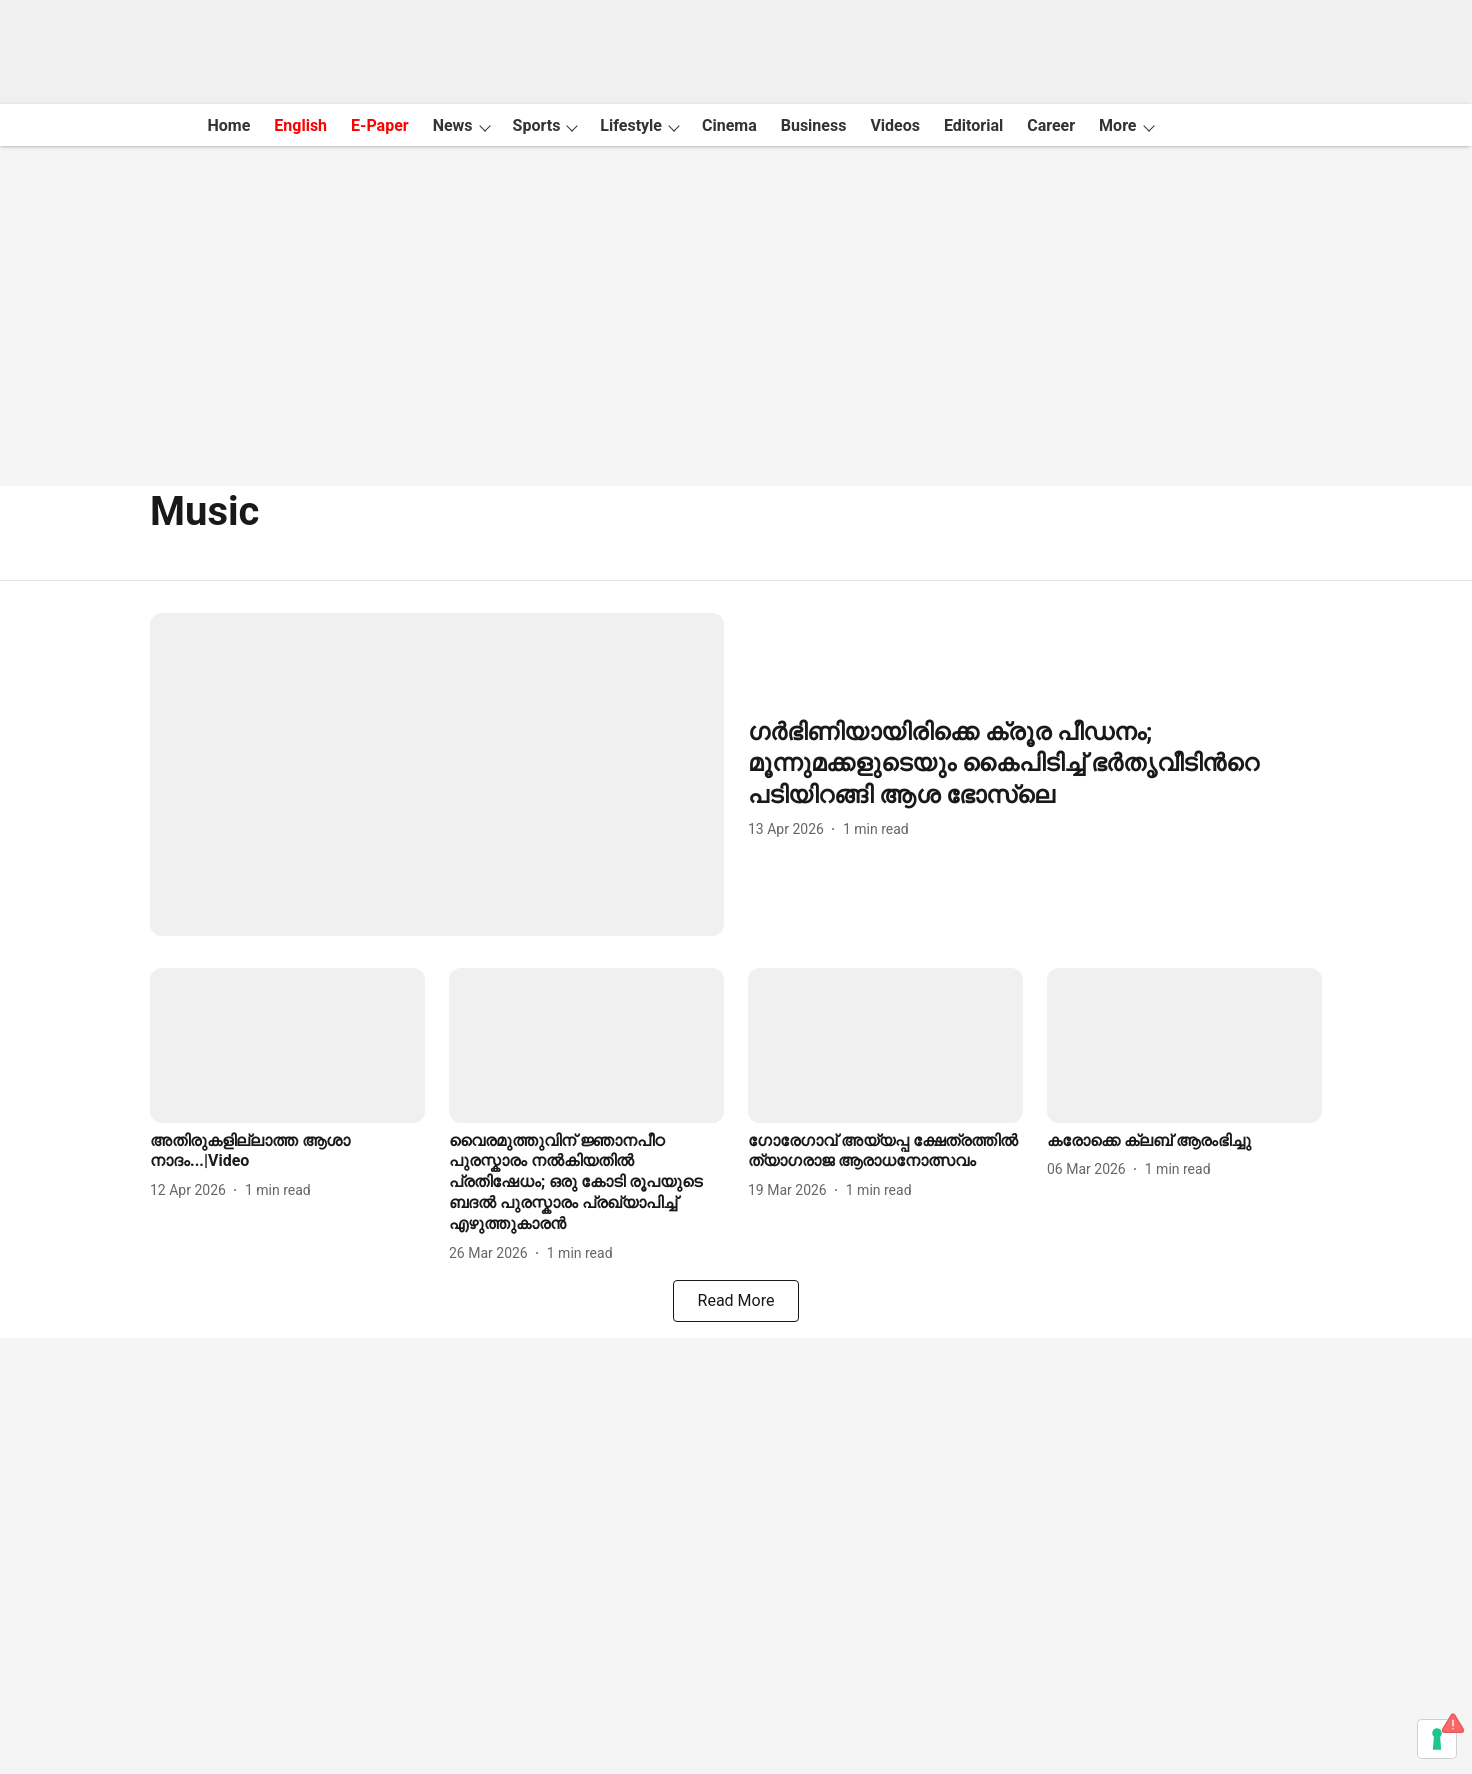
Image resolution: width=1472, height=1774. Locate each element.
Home (228, 125)
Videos (895, 125)
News (453, 125)
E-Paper (380, 125)
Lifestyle (631, 125)
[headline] (1035, 764)
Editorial (973, 125)
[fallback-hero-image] (437, 774)
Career (1051, 125)
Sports (537, 125)
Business (814, 125)
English (300, 125)
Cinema (729, 125)
